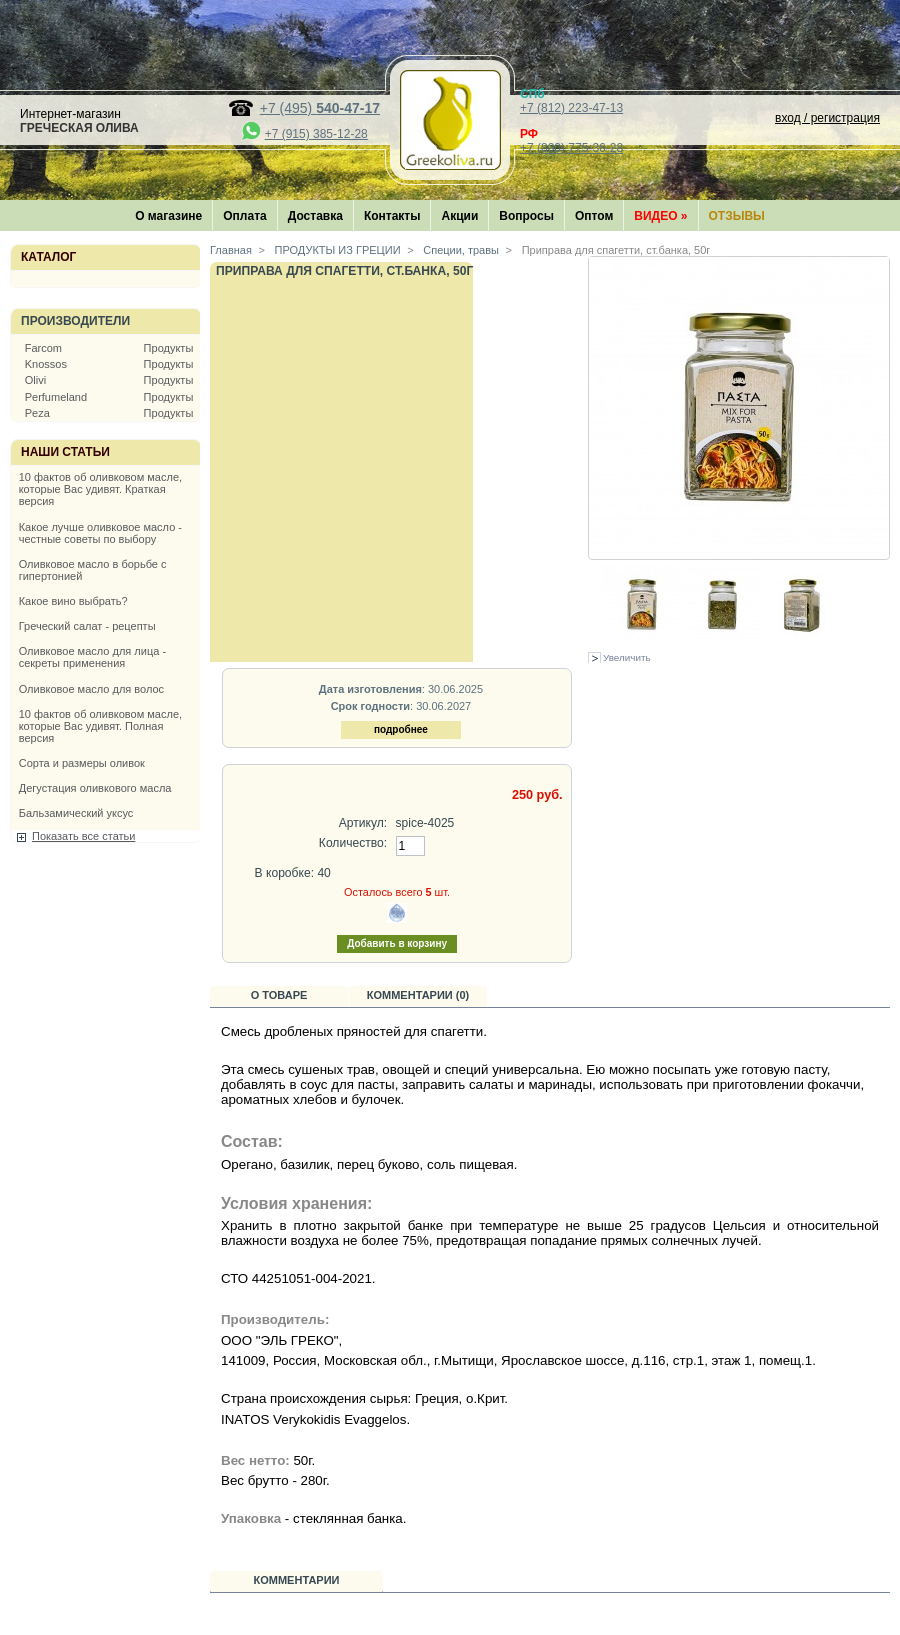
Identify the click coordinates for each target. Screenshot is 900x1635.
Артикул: (363, 823)
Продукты (169, 348)
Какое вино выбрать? (73, 601)
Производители (75, 321)
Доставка (315, 216)
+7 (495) (320, 108)
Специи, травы (459, 250)
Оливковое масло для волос (91, 689)
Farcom (43, 348)
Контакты (392, 216)
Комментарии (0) (418, 995)
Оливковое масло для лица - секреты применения (92, 657)
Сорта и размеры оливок (82, 763)
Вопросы (526, 216)
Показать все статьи (83, 836)
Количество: (353, 843)
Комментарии (297, 1580)
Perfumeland (56, 397)
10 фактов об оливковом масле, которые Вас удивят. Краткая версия (100, 489)
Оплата (244, 216)
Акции (459, 216)
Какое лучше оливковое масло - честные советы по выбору (100, 533)
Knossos (46, 364)
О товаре (279, 995)
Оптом (594, 216)
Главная (231, 250)
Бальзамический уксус (76, 813)
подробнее (401, 729)
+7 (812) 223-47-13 (571, 108)
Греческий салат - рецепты (87, 626)
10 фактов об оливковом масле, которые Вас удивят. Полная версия (100, 726)
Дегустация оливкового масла (95, 788)
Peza (37, 413)
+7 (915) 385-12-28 (316, 134)
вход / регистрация (827, 118)
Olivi (35, 380)
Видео (660, 216)
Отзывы (737, 216)
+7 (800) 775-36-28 (571, 148)
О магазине (168, 216)
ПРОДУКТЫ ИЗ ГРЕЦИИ (336, 250)
